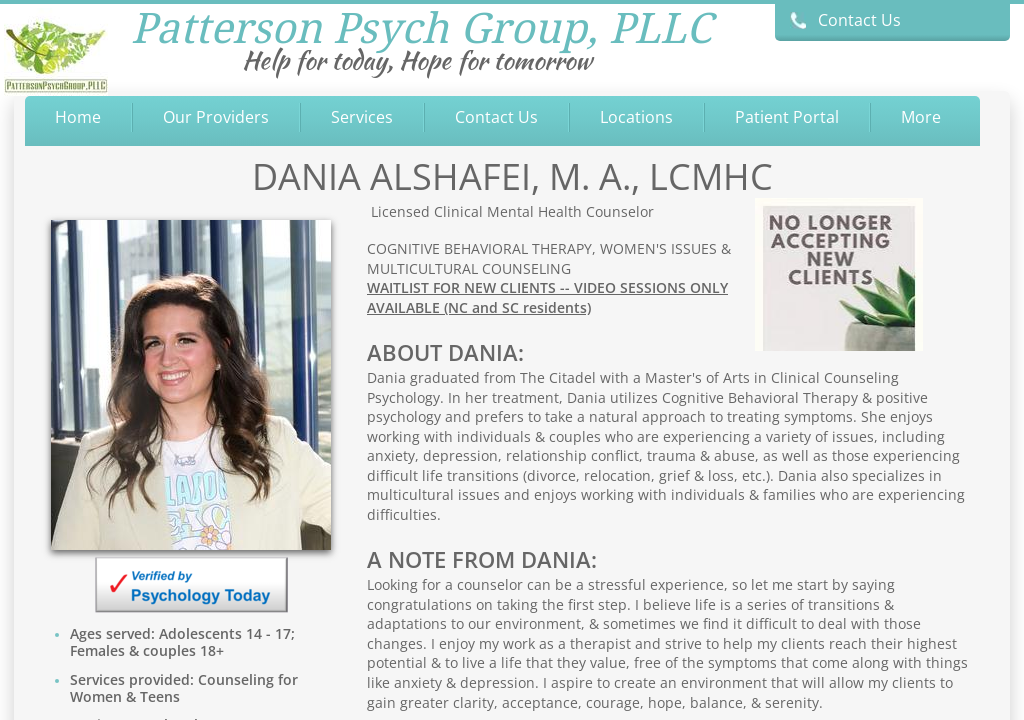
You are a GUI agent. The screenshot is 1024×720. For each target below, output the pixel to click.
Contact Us (496, 117)
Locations (636, 117)
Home (78, 117)
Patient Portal (787, 117)
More (921, 117)
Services (362, 117)
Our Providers (216, 117)
